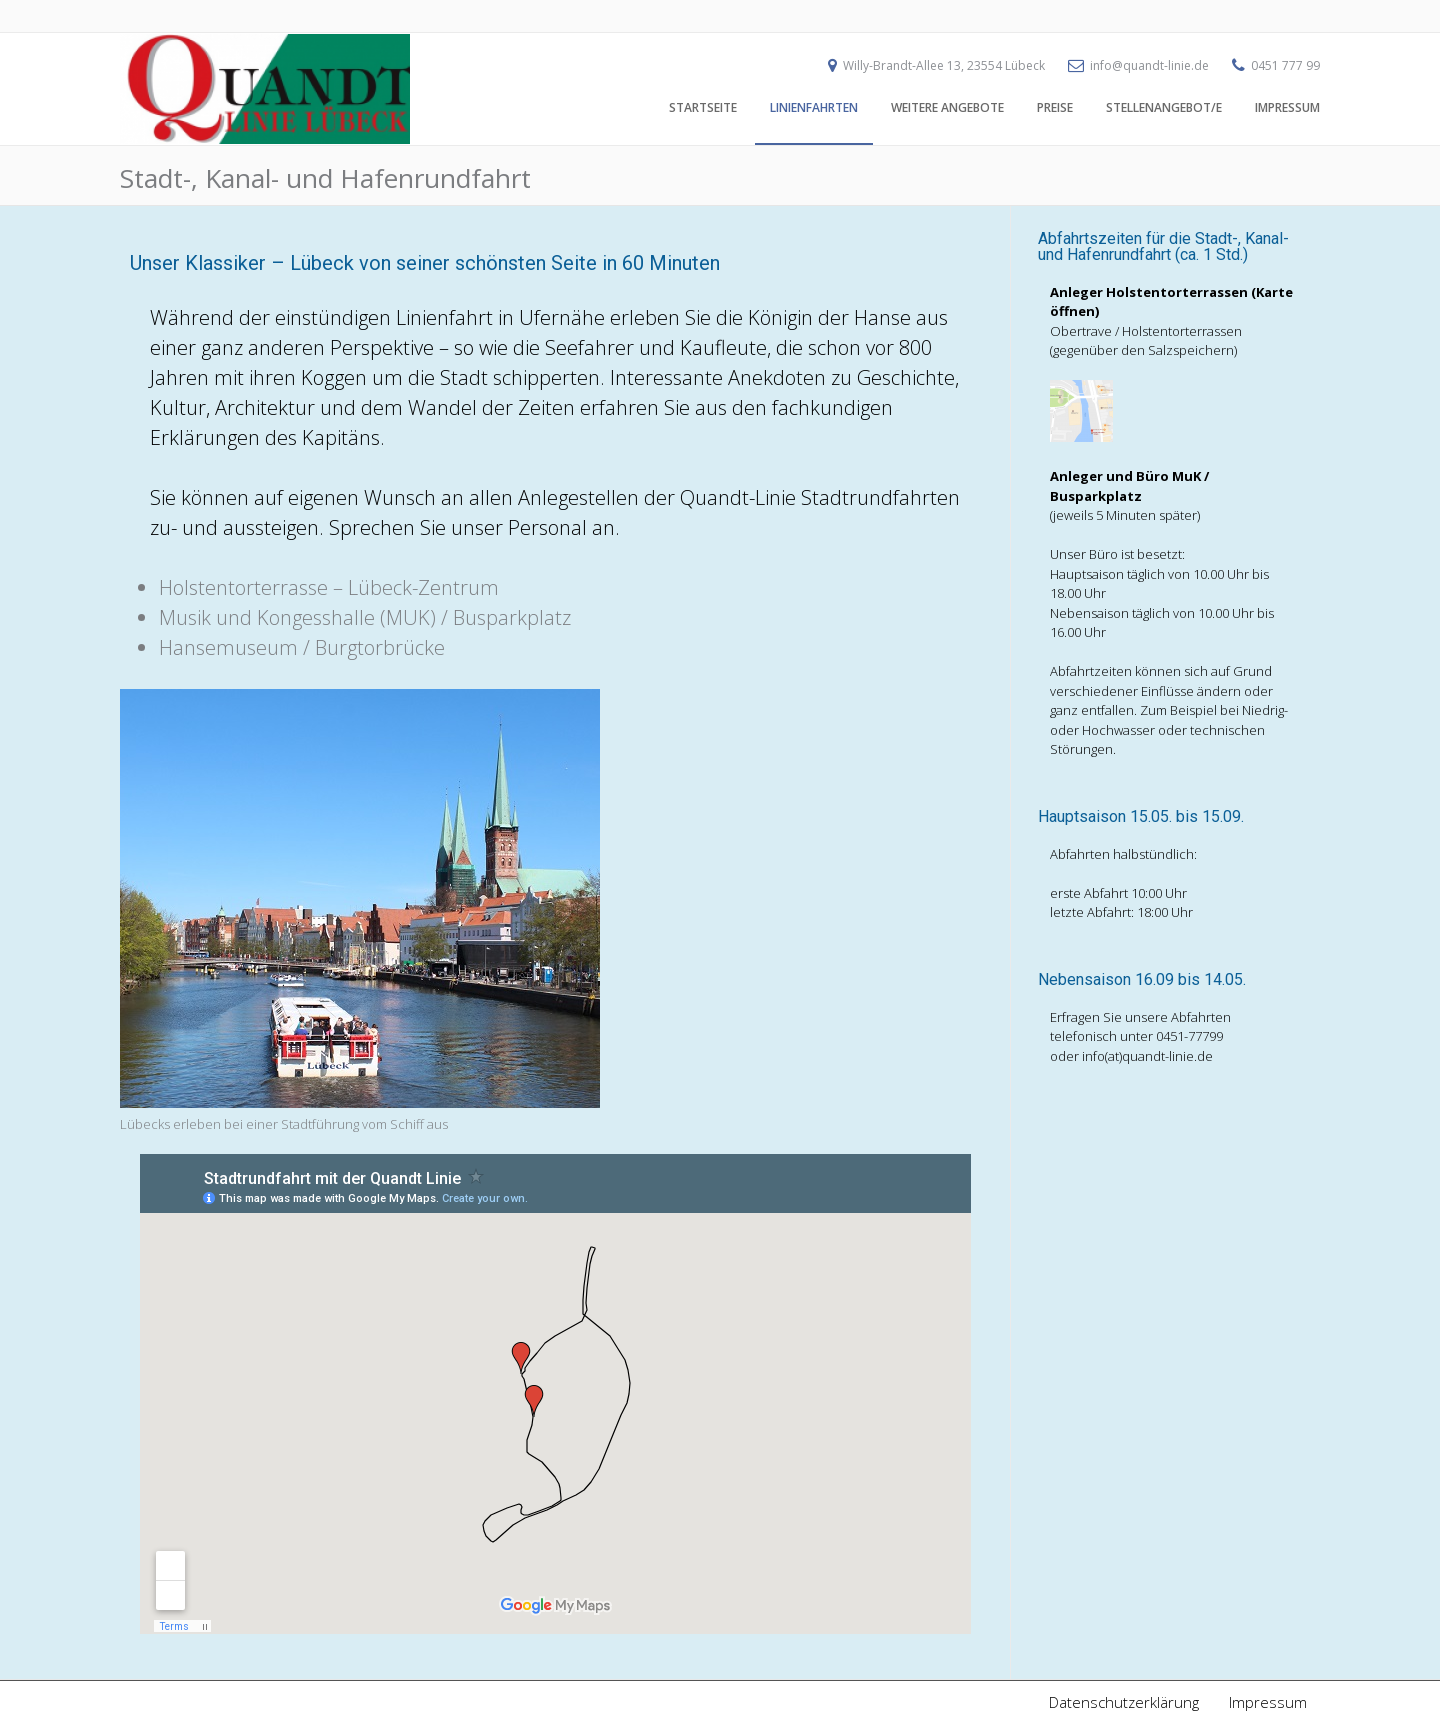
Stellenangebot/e (1164, 107)
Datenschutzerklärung (1124, 1702)
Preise (1055, 107)
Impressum (1287, 107)
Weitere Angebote (947, 107)
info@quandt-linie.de (1149, 65)
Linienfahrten (814, 107)
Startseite (703, 107)
